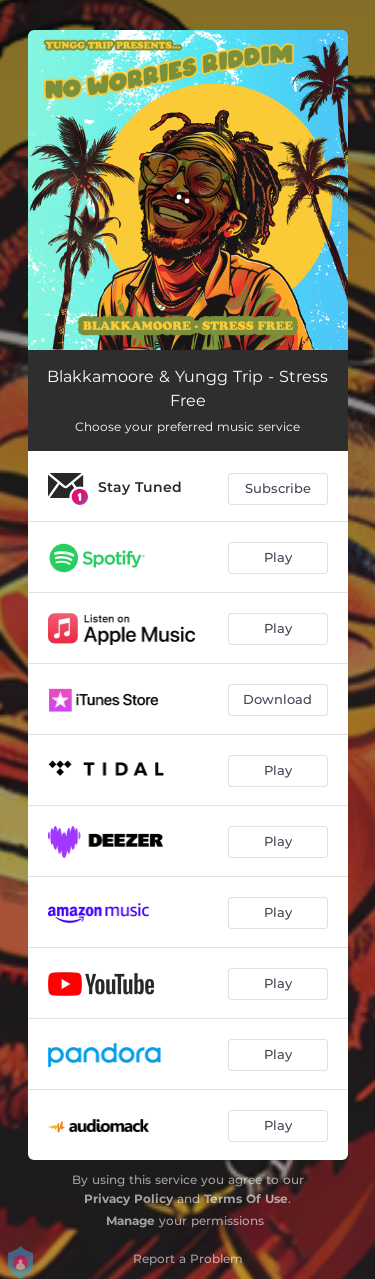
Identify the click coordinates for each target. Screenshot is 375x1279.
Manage (130, 1220)
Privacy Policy (128, 1198)
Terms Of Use (246, 1198)
